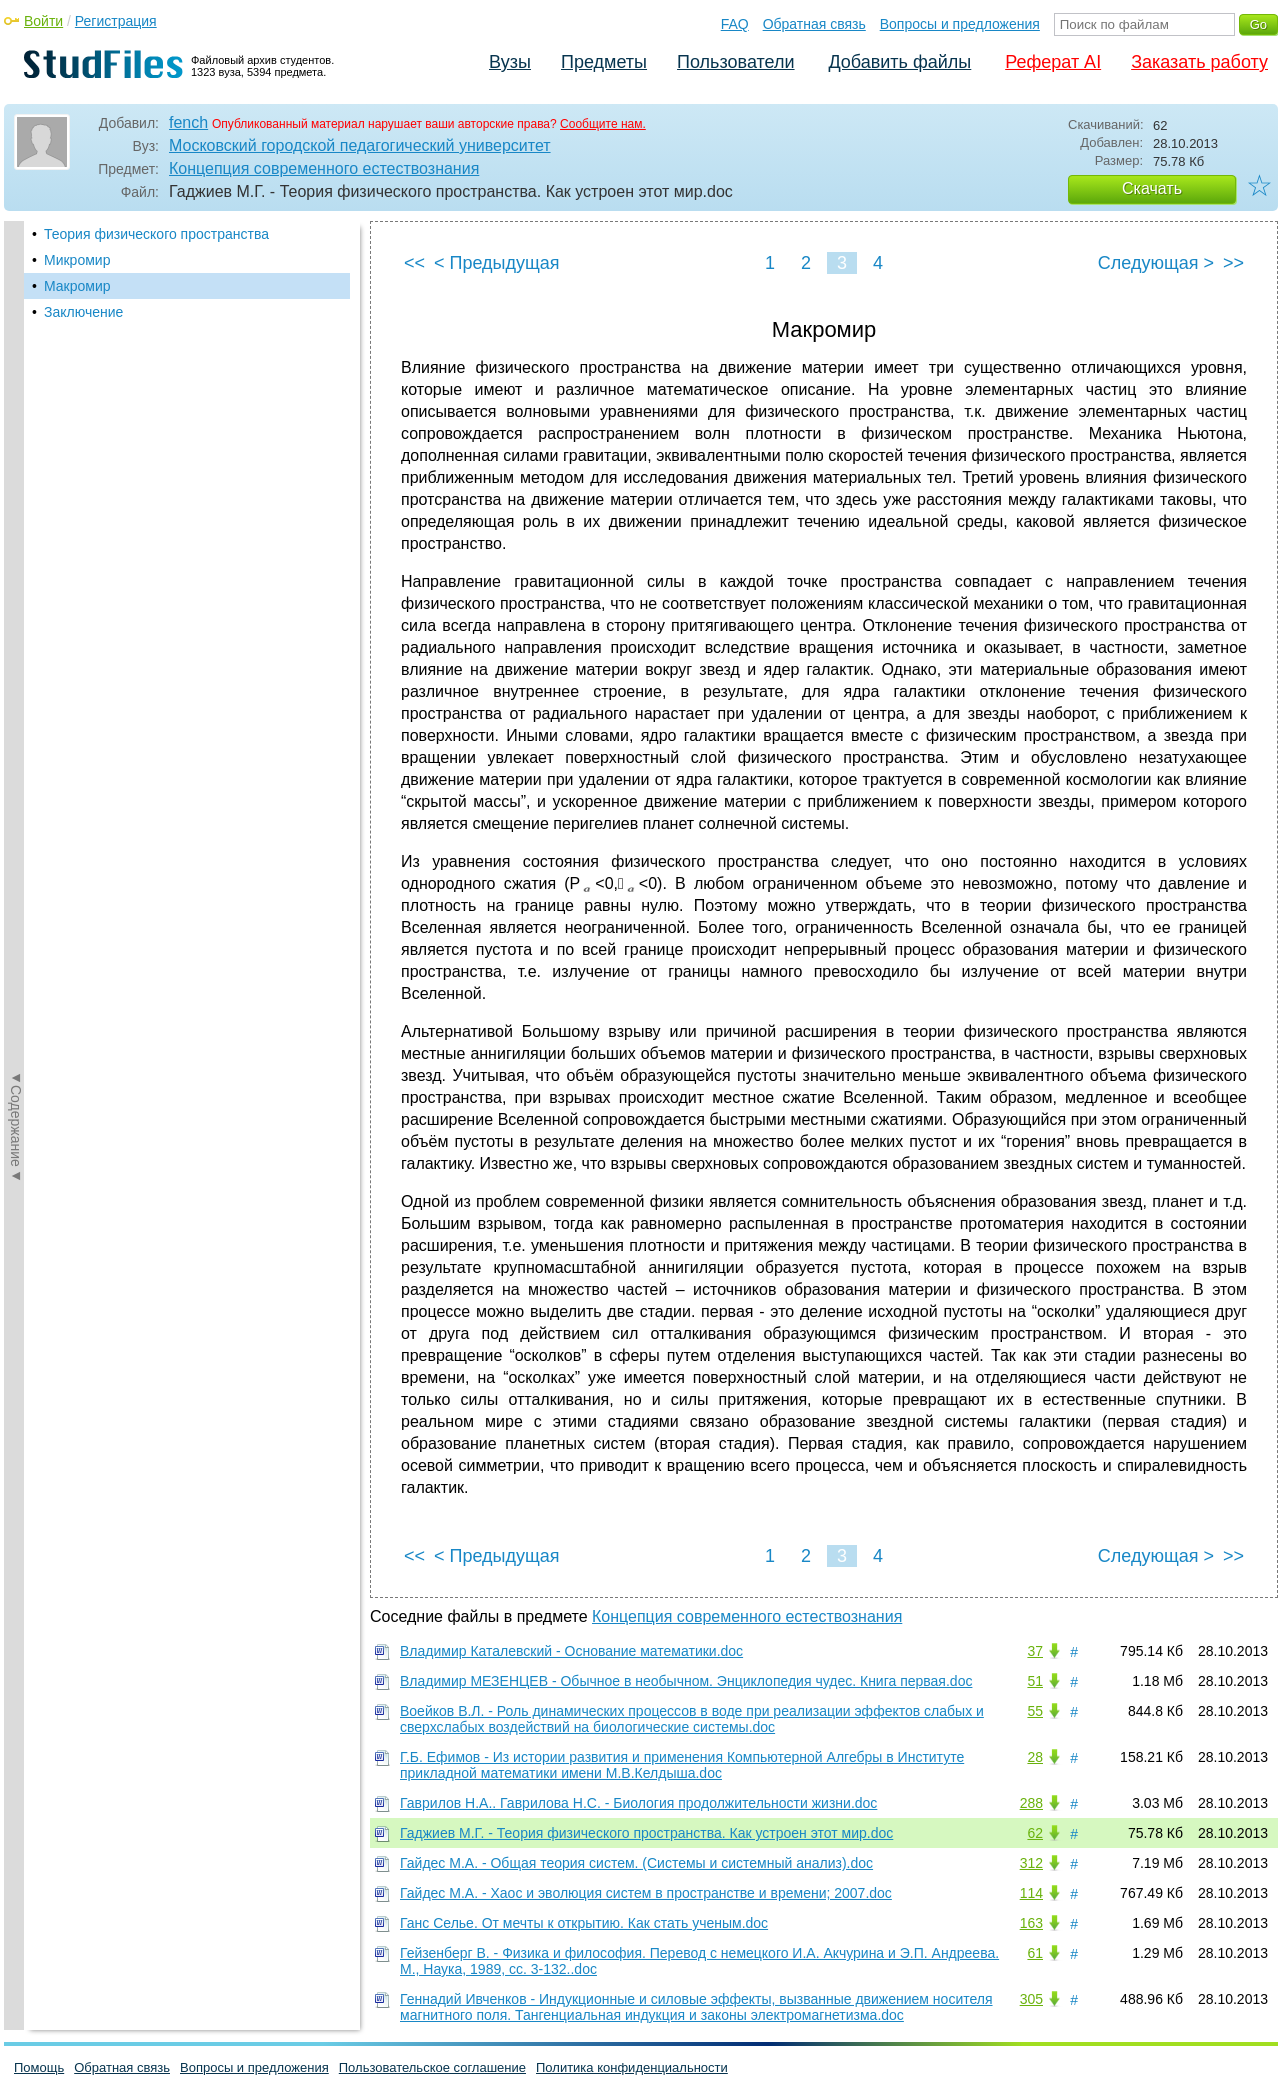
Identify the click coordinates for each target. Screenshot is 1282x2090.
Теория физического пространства (156, 234)
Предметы (604, 62)
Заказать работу (1199, 62)
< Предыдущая (497, 263)
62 (1035, 1833)
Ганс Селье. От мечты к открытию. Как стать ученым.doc (584, 1923)
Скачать (1152, 188)
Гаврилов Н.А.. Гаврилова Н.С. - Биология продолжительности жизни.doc (638, 1803)
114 (1031, 1893)
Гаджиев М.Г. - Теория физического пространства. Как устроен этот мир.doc (646, 1833)
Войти (43, 21)
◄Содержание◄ (16, 571)
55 (1035, 1711)
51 (1035, 1681)
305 (1031, 1999)
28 (1035, 1757)
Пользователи (735, 62)
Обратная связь (814, 24)
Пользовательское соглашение (432, 2067)
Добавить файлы (899, 62)
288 (1031, 1803)
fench (188, 122)
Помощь (39, 2067)
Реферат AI (1053, 62)
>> (1233, 263)
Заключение (83, 312)
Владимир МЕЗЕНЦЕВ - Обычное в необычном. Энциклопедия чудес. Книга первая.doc (686, 1681)
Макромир (77, 286)
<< (414, 263)
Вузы (510, 62)
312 (1031, 1863)
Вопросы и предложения (960, 24)
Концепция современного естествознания (324, 168)
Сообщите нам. (603, 124)
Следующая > (1156, 263)
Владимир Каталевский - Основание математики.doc (571, 1651)
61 (1035, 1953)
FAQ (735, 24)
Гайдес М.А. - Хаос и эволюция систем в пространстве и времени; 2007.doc (646, 1893)
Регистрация (116, 21)
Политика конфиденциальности (632, 2067)
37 (1035, 1651)
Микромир (77, 260)
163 (1031, 1923)
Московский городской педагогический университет (360, 145)
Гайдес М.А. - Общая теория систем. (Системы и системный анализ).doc (636, 1863)
